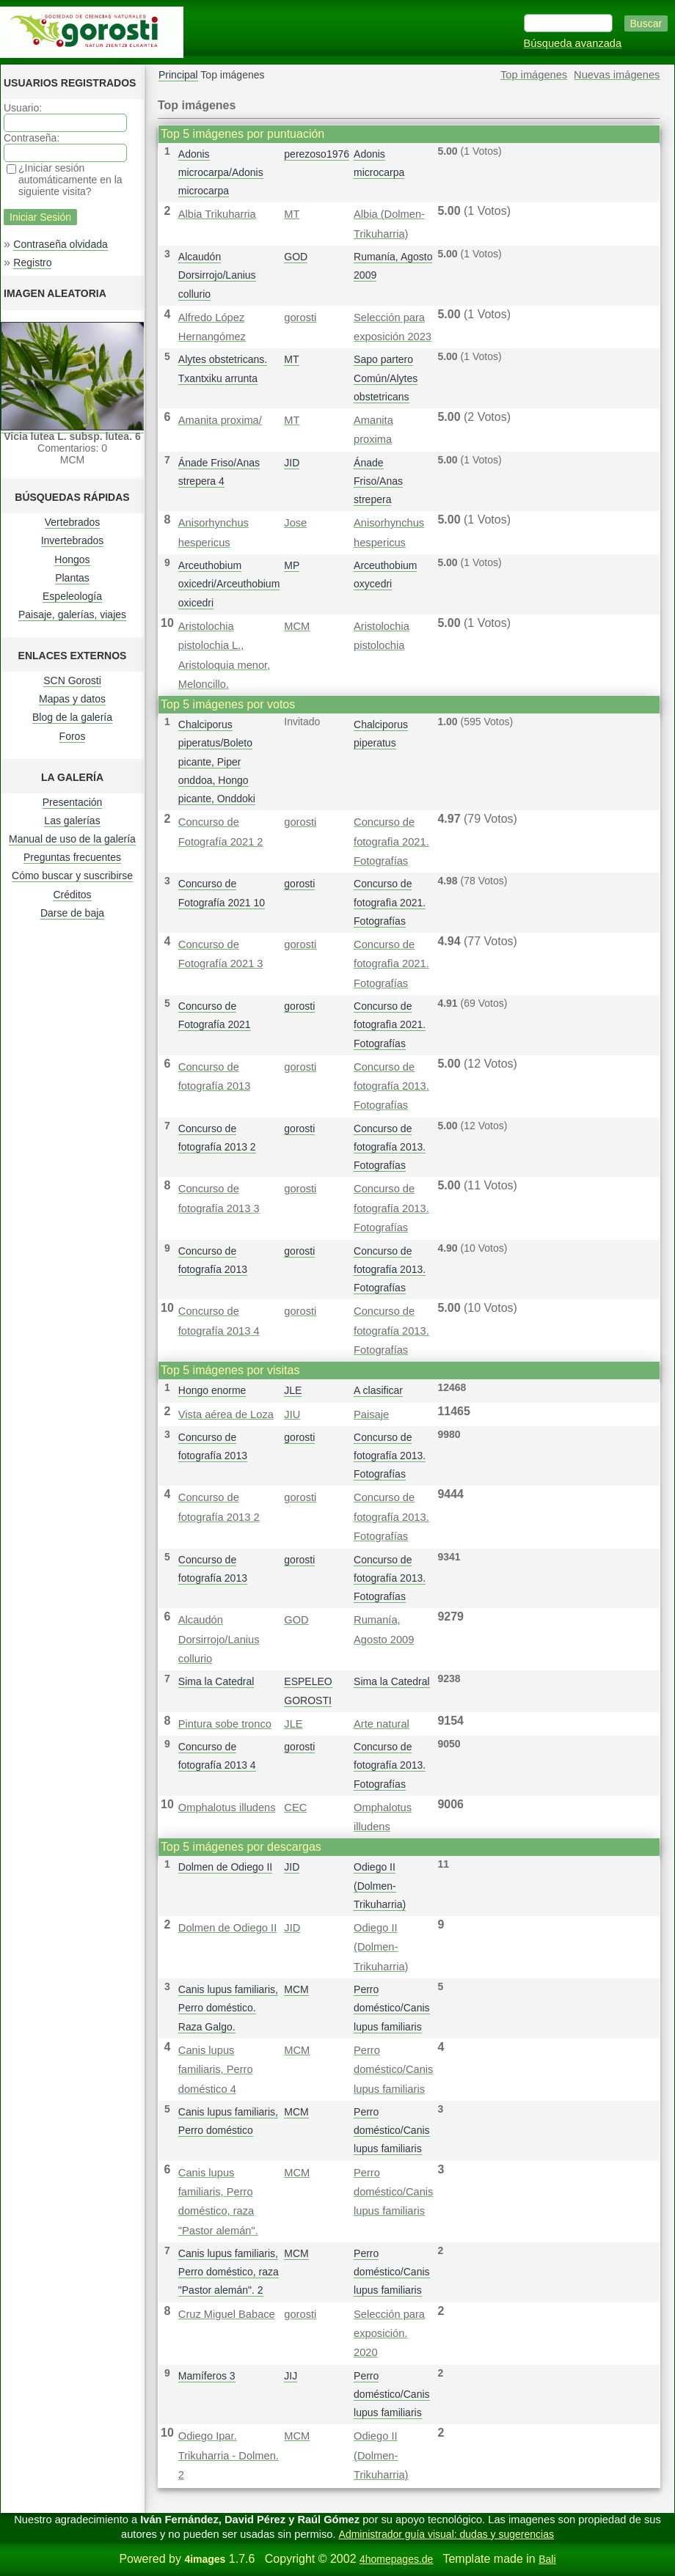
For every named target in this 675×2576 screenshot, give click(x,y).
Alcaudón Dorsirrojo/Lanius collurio (217, 275)
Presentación (73, 802)
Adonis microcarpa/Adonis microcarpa (220, 172)
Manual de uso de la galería (72, 839)
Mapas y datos (72, 699)
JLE (293, 1390)
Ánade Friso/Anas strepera (378, 481)
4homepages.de (396, 2559)
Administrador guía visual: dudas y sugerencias (446, 2534)
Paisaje (371, 1414)
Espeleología (72, 596)
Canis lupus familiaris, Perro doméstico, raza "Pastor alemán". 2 (228, 2271)
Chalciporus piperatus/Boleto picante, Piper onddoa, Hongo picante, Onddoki (216, 761)
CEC (295, 1807)
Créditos (72, 894)
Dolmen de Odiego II (225, 1867)
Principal (178, 75)
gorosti (300, 317)
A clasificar (378, 1390)
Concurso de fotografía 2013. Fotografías (391, 1086)
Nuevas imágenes (617, 75)
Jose (295, 523)
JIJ (290, 2376)
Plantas (72, 578)
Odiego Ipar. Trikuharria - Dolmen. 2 (228, 2455)
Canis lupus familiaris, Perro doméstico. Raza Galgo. (228, 2008)
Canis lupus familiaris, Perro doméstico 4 (215, 2069)
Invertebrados (72, 540)
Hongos (72, 559)
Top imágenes (533, 75)
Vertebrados (73, 522)
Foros (72, 736)
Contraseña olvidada (60, 244)
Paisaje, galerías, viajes (72, 614)
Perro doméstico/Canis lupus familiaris (392, 2008)
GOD (295, 257)
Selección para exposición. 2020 (389, 2333)
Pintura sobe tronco (224, 1724)
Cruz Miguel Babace (226, 2314)
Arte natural (381, 1724)
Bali (547, 2559)
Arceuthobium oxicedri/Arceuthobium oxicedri (229, 583)
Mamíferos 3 (207, 2376)
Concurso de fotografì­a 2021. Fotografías (391, 841)
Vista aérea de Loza (226, 1414)
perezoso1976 (316, 154)
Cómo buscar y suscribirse (72, 875)
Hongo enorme (212, 1390)
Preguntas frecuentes (72, 857)
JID (291, 463)
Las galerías (72, 820)
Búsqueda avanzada (573, 43)
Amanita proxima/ (220, 420)
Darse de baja (72, 913)
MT (291, 214)
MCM (297, 626)
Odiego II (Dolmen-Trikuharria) (380, 1885)
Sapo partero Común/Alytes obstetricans (385, 377)
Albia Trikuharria (217, 214)
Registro (32, 262)
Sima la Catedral (216, 1681)
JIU (292, 1414)
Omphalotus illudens (227, 1807)
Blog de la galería (72, 717)
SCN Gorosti (72, 680)
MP (291, 565)
